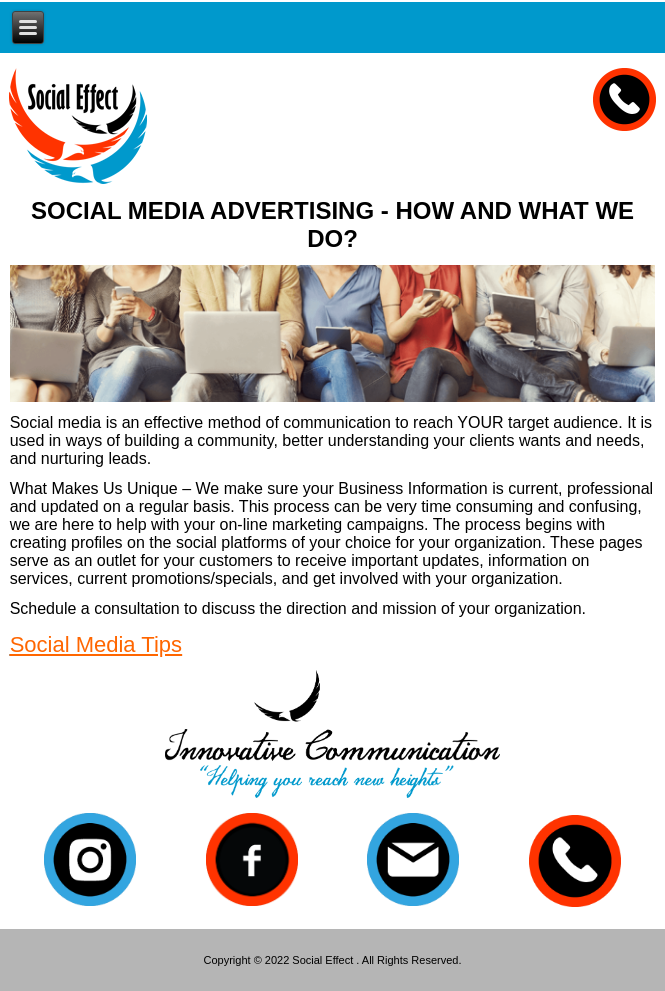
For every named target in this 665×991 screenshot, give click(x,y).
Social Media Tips (96, 644)
